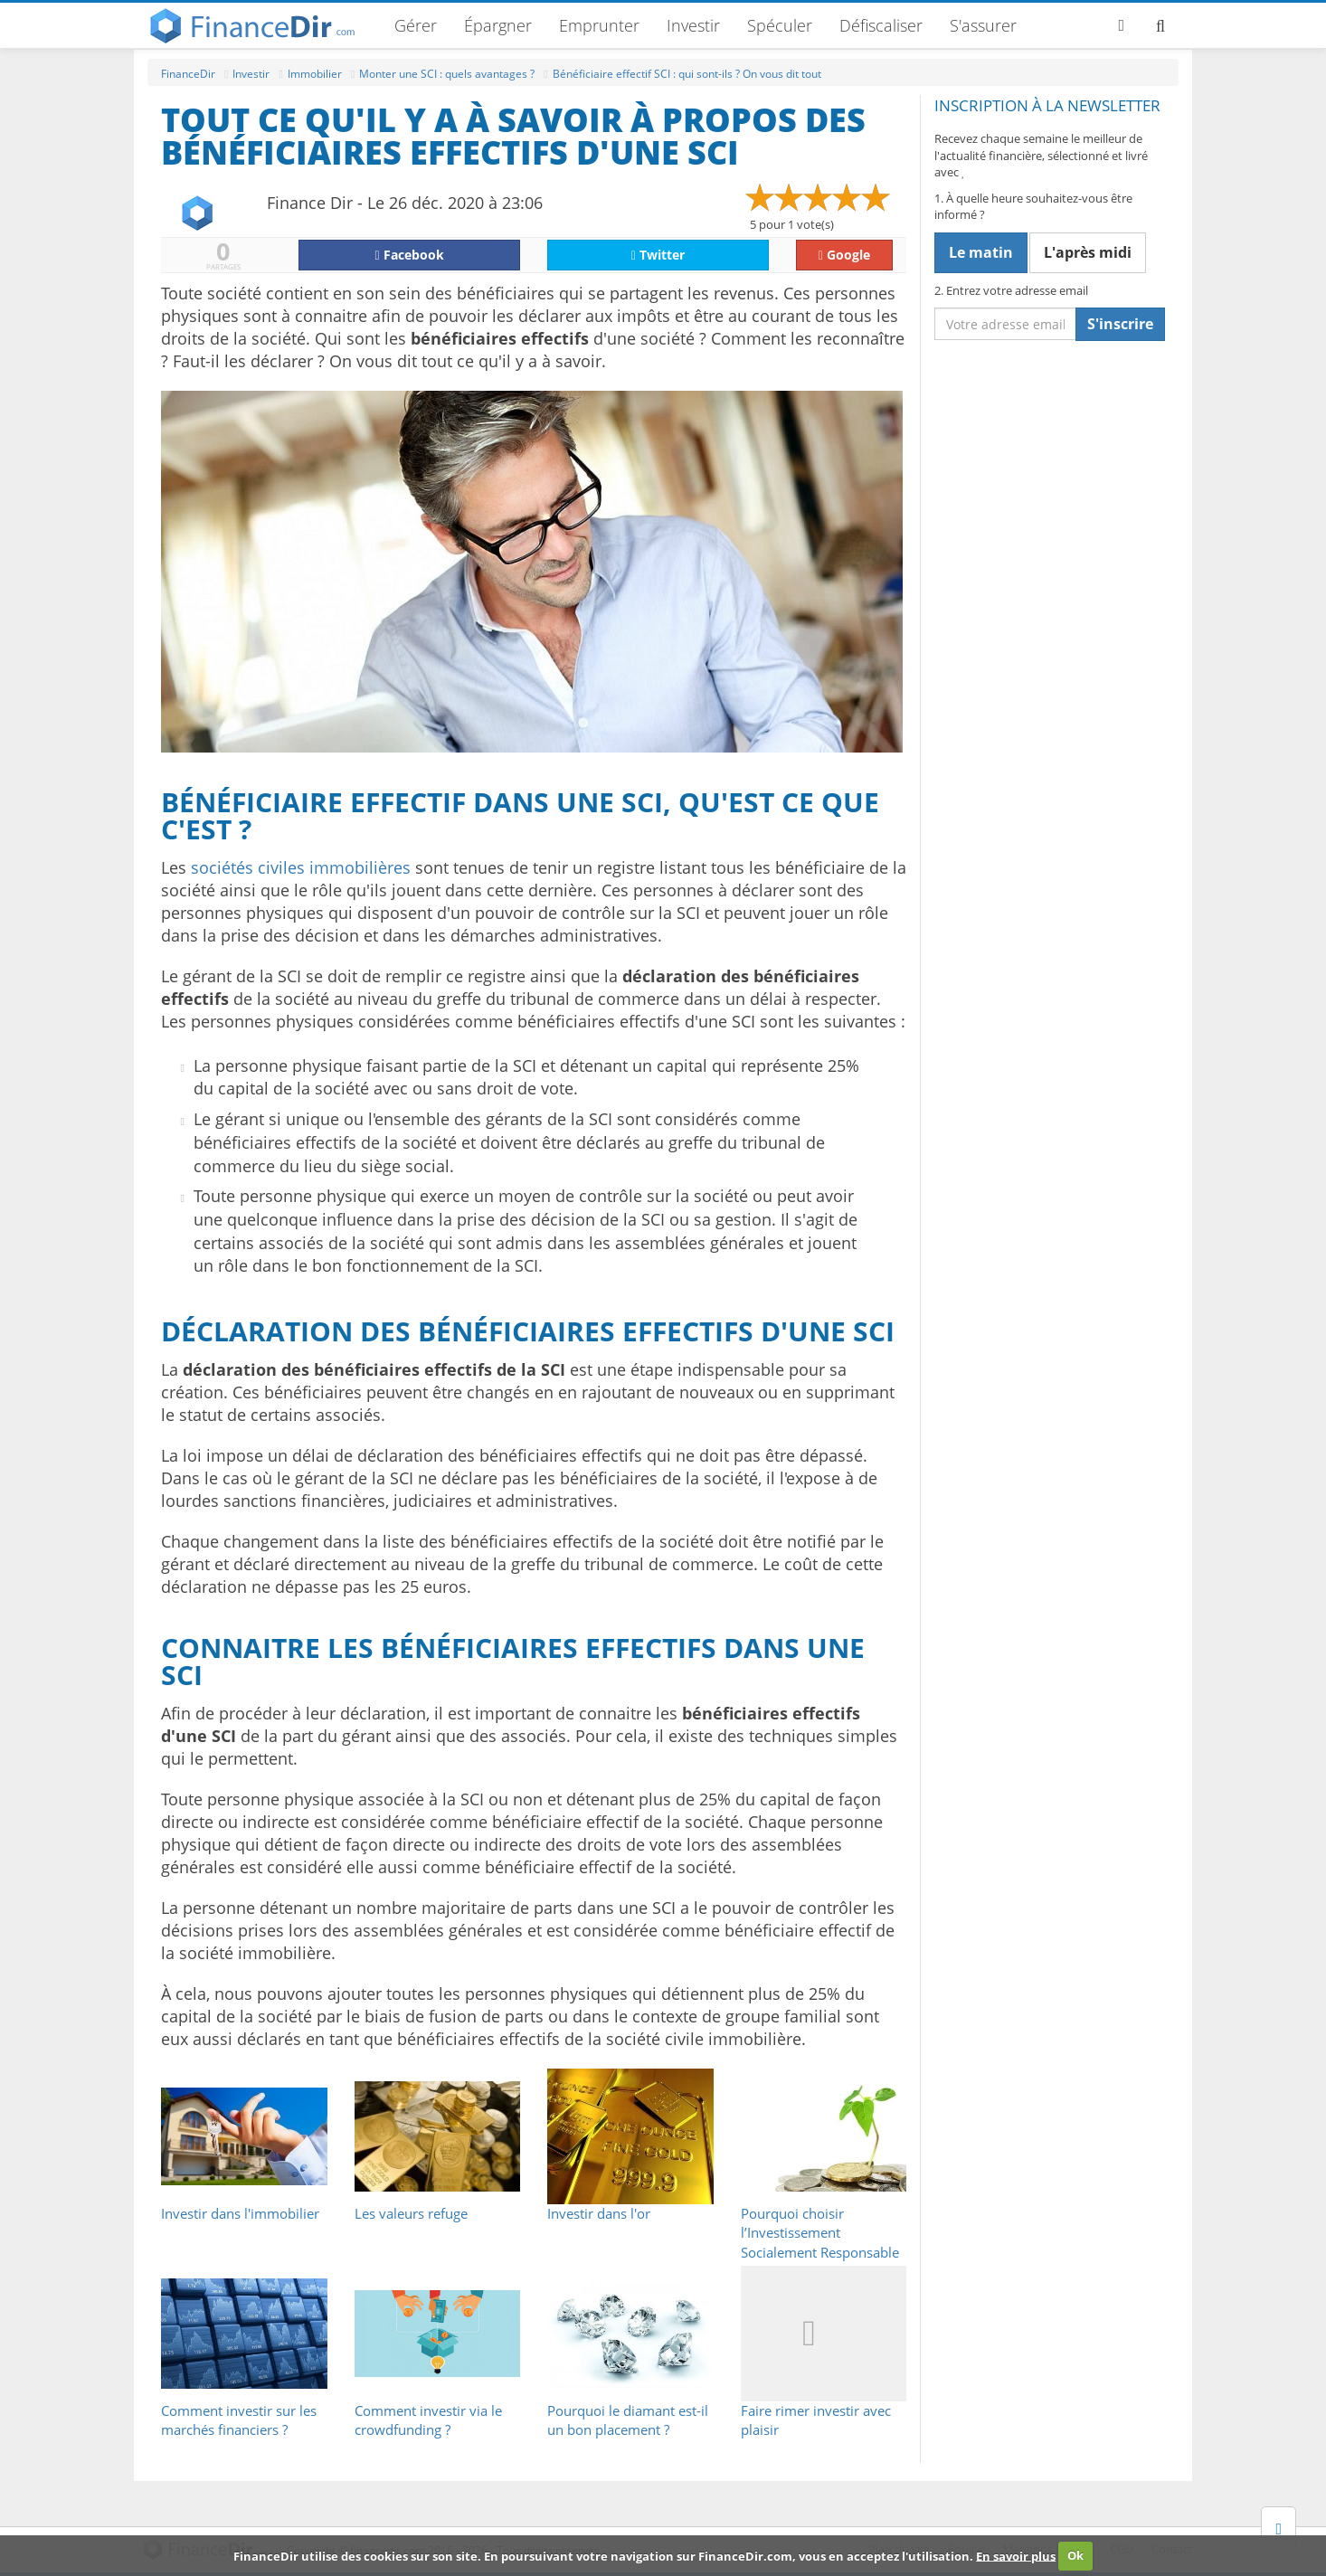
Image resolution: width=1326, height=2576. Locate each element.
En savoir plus (1016, 2555)
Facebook (409, 254)
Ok (1075, 2555)
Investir (693, 25)
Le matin (981, 252)
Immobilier (315, 73)
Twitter (658, 254)
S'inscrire (1120, 324)
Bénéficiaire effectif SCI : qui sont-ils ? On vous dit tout (687, 73)
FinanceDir (188, 73)
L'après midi (1088, 252)
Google (844, 254)
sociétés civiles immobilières (301, 867)
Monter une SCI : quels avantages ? (447, 73)
